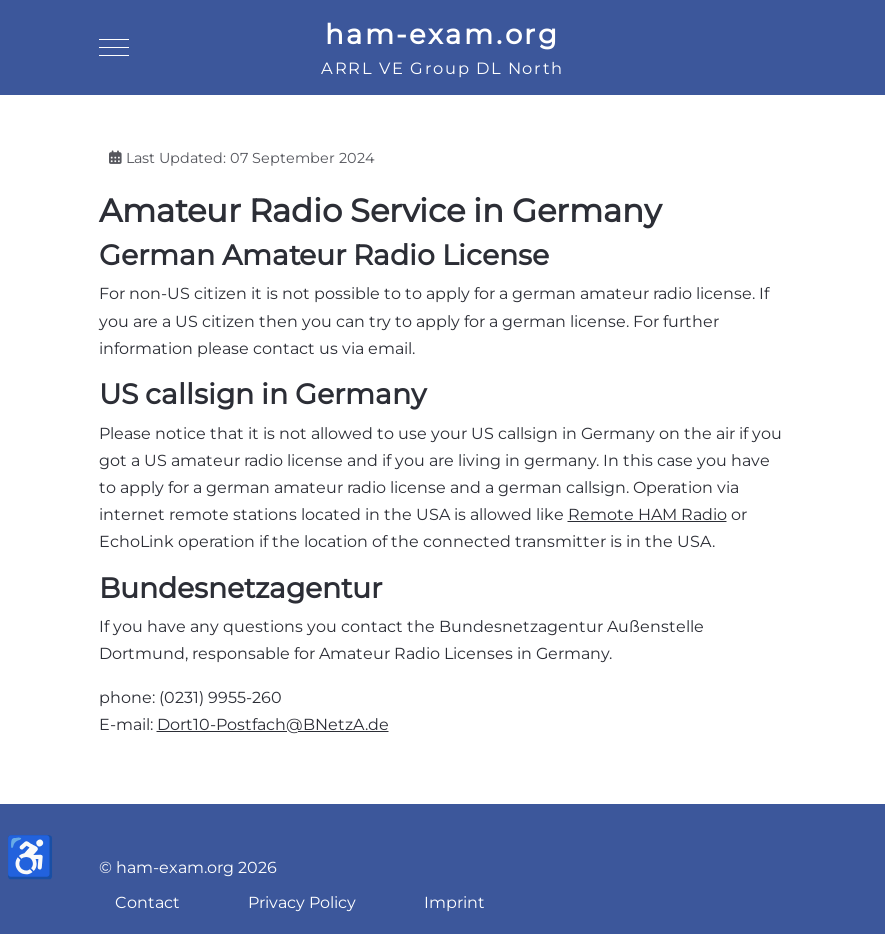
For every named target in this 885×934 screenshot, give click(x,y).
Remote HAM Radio (647, 514)
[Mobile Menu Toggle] (114, 48)
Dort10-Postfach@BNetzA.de (273, 724)
